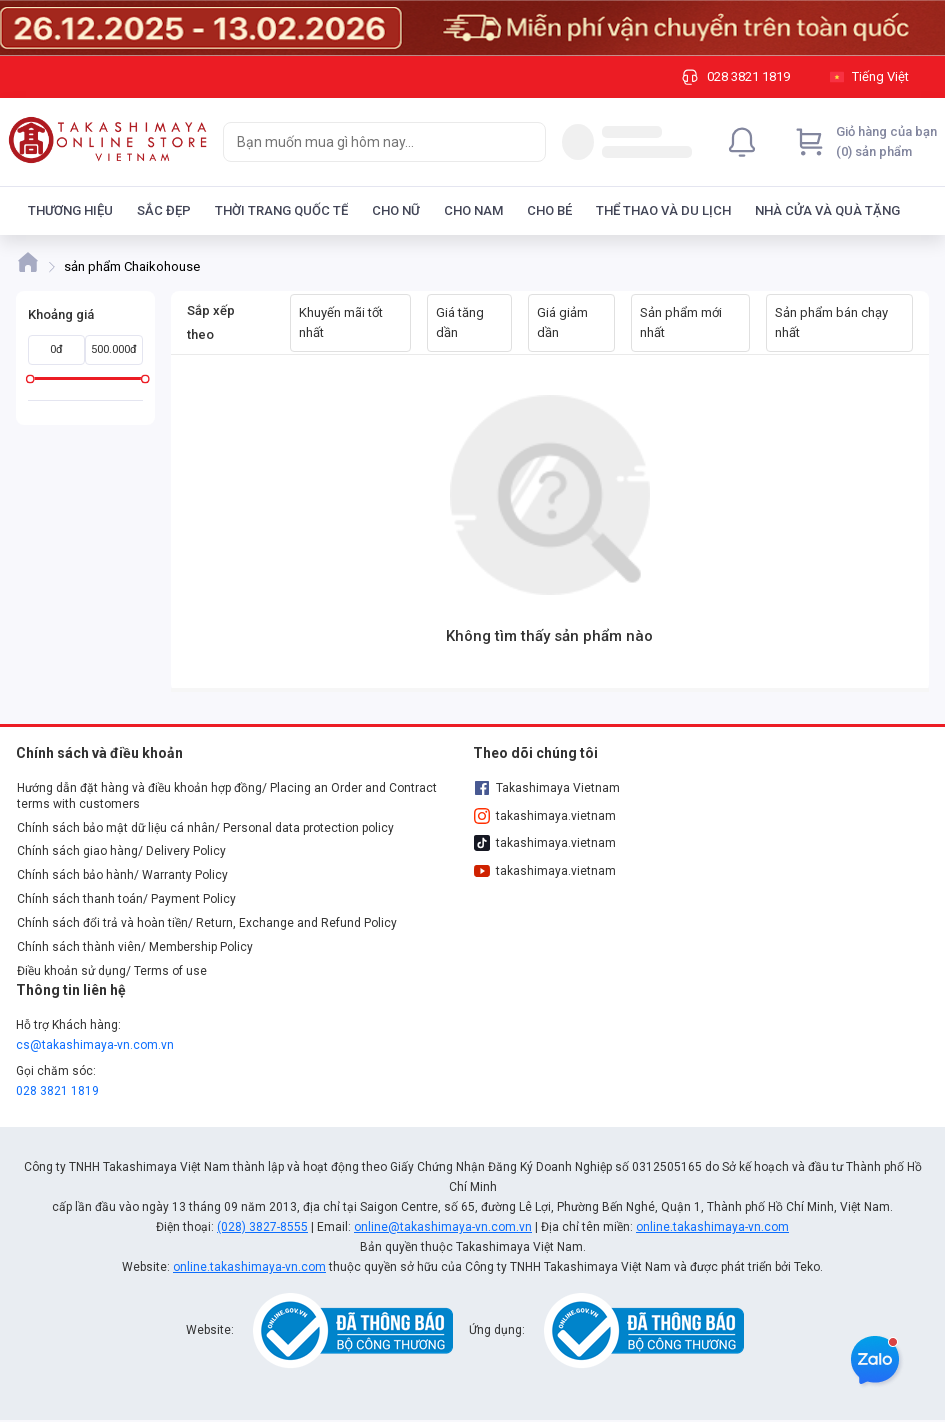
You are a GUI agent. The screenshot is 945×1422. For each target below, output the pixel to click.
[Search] (526, 142)
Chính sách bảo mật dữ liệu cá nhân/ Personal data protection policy (205, 828)
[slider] (30, 378)
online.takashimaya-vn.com (712, 1227)
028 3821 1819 (57, 1091)
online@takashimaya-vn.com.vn (443, 1227)
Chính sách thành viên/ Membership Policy (135, 947)
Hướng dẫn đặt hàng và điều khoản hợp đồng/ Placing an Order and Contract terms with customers (227, 796)
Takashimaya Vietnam (547, 788)
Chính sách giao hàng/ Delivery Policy (121, 851)
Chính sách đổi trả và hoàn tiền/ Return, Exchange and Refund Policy (207, 923)
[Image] (472, 28)
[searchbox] (366, 142)
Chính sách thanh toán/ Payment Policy (126, 899)
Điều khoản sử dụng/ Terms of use (112, 971)
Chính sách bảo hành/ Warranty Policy (122, 875)
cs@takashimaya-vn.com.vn (95, 1045)
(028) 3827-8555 (262, 1227)
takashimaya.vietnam (545, 816)
